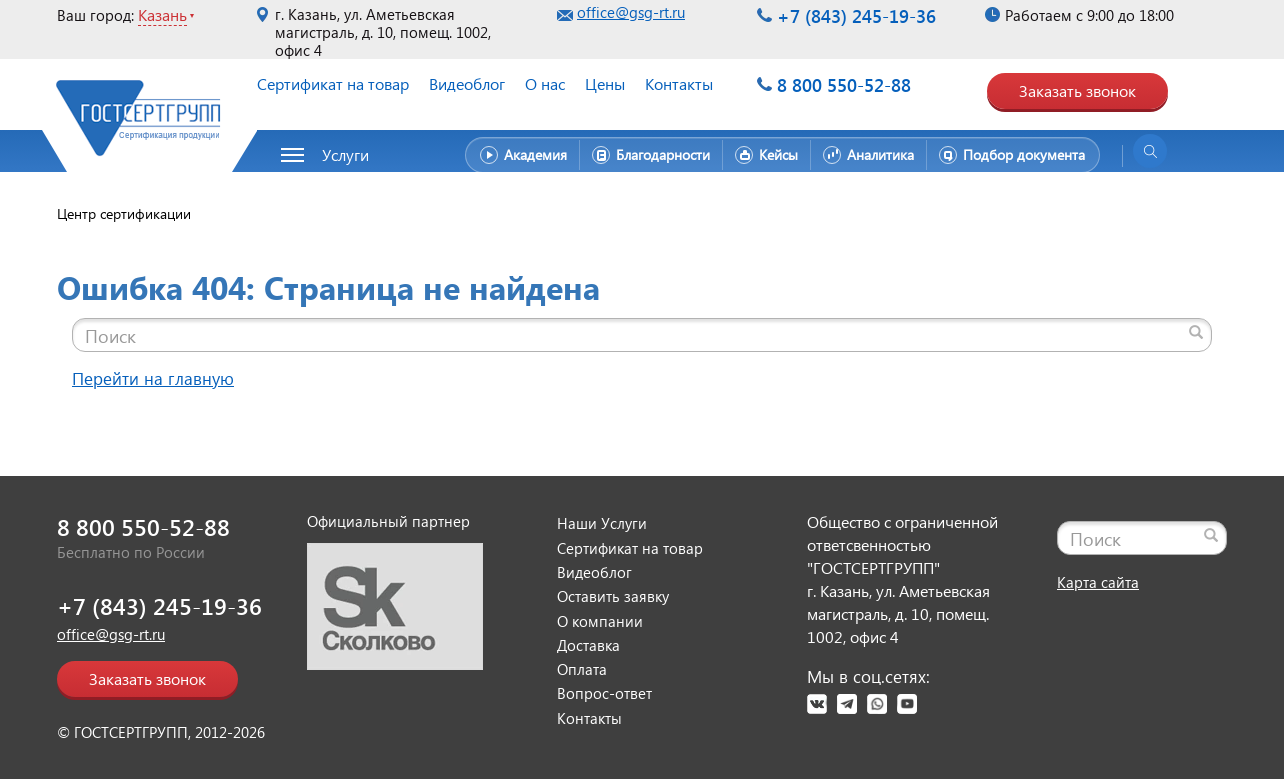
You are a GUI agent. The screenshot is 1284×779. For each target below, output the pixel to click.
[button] (336, 155)
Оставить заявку (613, 596)
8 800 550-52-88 (844, 84)
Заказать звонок (1077, 90)
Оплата (582, 669)
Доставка (588, 645)
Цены (605, 83)
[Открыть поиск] (1150, 151)
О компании (600, 621)
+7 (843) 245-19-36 (856, 15)
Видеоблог (467, 83)
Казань (162, 14)
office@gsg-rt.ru (631, 12)
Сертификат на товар (333, 83)
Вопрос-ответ (604, 693)
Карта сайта (1098, 582)
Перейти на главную (153, 378)
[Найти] (1196, 332)
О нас (545, 83)
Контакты (679, 83)
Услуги (345, 154)
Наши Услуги (602, 523)
